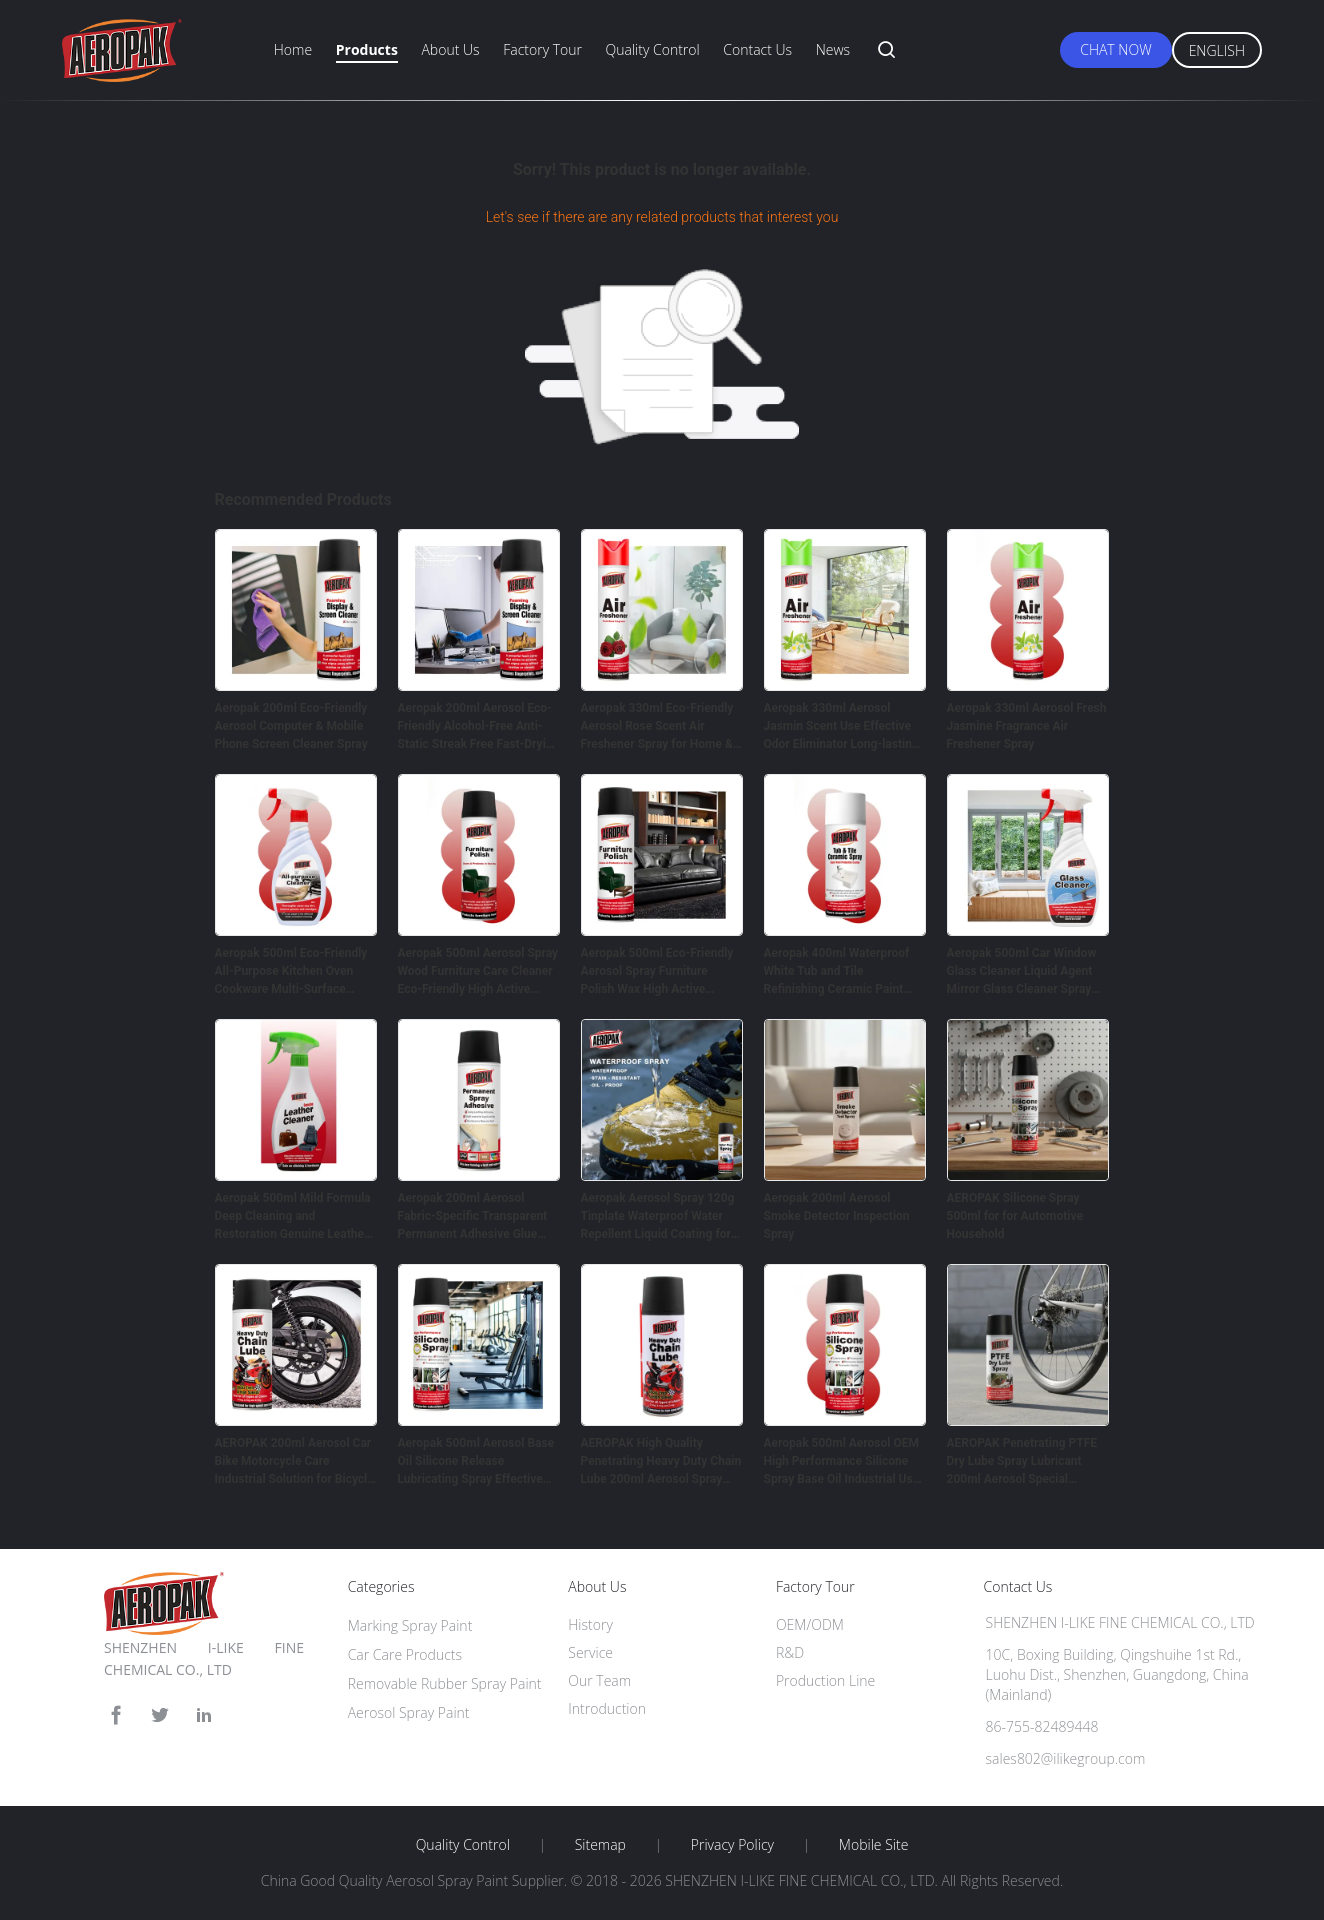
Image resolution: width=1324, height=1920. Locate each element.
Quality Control (653, 49)
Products (367, 49)
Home (293, 49)
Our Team (599, 1680)
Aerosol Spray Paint (409, 1712)
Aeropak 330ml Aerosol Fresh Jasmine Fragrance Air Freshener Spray (1027, 726)
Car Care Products (405, 1654)
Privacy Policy (732, 1845)
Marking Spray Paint (410, 1625)
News (833, 49)
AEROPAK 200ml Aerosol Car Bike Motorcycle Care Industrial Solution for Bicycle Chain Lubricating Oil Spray (294, 1462)
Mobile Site (873, 1845)
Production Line (825, 1680)
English (1217, 50)
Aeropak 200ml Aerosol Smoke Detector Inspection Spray (837, 1216)
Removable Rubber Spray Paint (445, 1683)
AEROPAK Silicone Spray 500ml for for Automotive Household (1015, 1216)
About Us (450, 49)
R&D (790, 1652)
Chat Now (1115, 49)
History (590, 1624)
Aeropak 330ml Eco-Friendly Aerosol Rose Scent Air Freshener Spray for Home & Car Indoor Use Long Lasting (657, 727)
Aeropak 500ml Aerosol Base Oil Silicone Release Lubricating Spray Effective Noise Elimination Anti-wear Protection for (476, 1462)
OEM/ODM (810, 1624)
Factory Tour (542, 49)
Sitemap (600, 1845)
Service (590, 1652)
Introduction (607, 1708)
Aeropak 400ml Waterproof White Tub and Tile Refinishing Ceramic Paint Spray (837, 972)
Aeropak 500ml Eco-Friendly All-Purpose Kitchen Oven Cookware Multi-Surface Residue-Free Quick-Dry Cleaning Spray (291, 972)
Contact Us (757, 49)
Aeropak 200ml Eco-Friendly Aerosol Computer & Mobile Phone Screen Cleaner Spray (291, 726)
